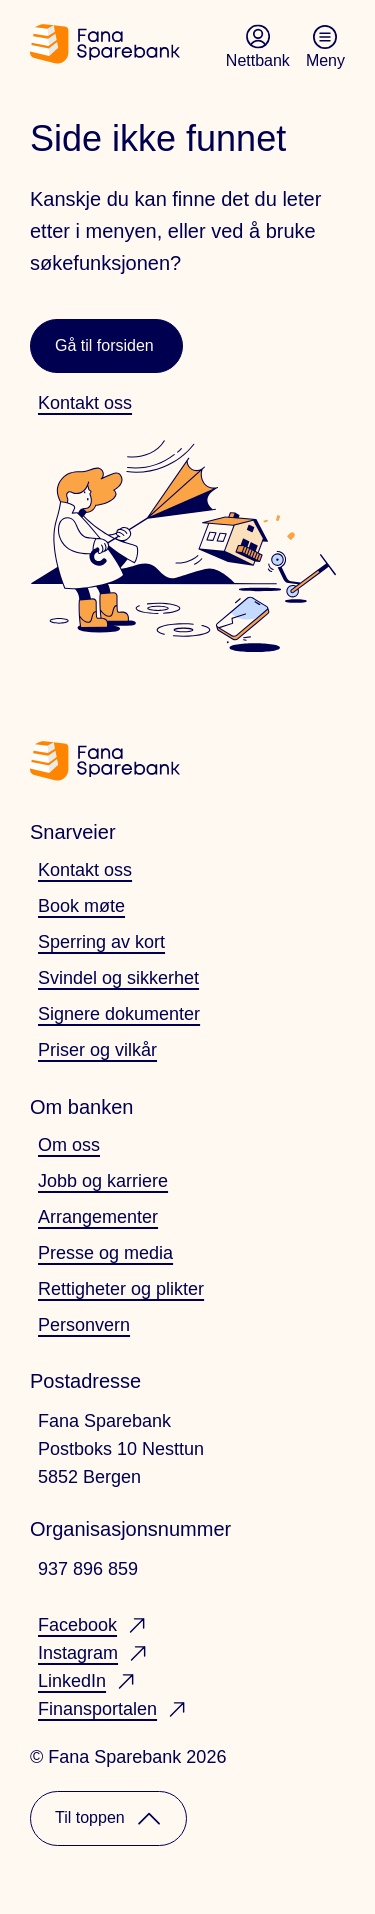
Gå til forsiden (104, 345)
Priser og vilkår (97, 1050)
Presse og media (105, 1253)
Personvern (84, 1325)
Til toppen (108, 1818)
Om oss (69, 1145)
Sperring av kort (101, 942)
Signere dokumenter (119, 1014)
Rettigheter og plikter (121, 1289)
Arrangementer (98, 1217)
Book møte (81, 906)
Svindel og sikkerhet (118, 978)
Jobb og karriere (103, 1181)
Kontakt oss (85, 870)
